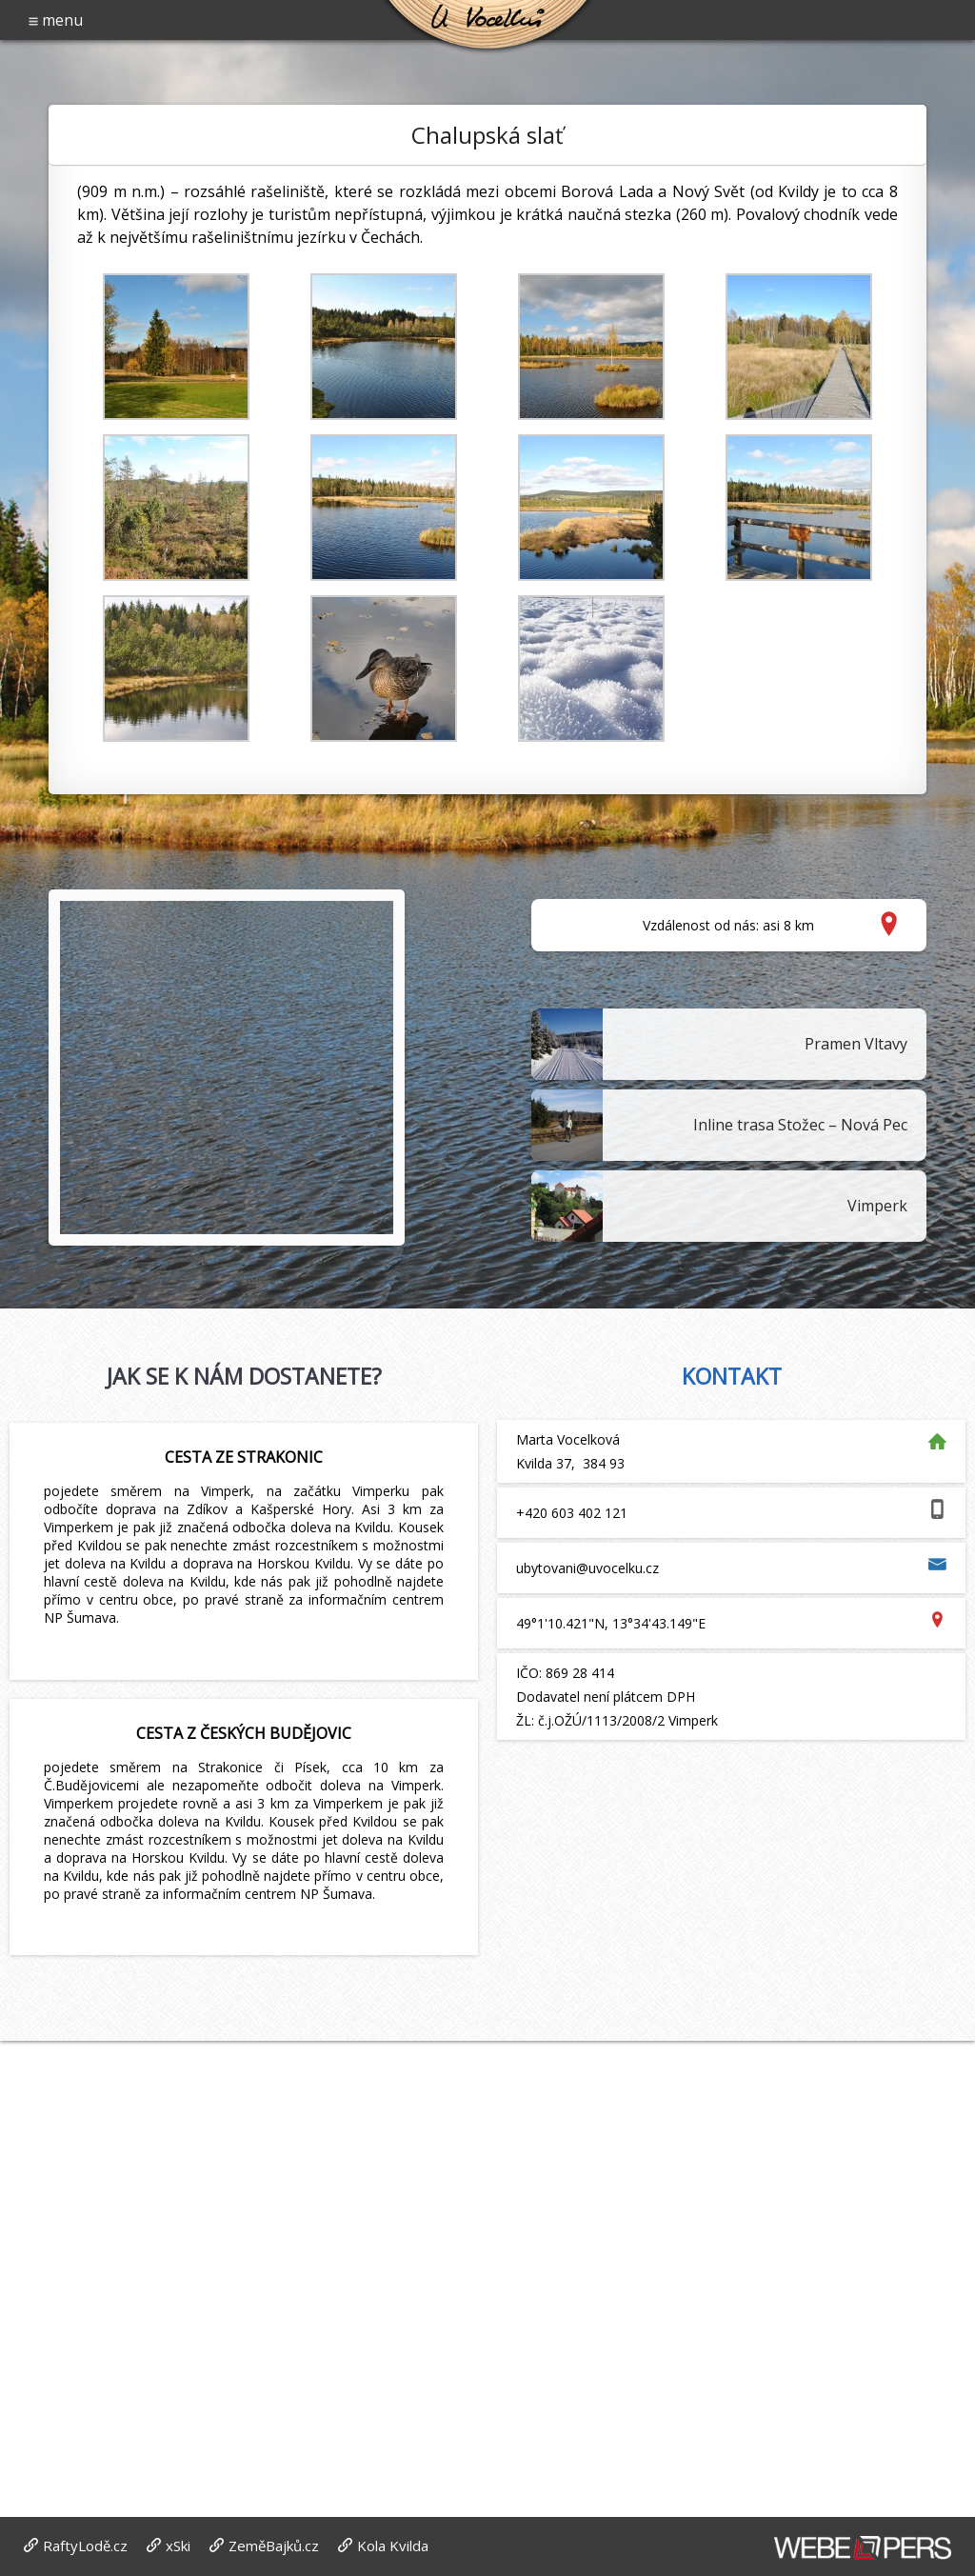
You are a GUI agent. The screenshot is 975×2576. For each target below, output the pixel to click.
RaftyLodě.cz (85, 2545)
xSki (178, 2545)
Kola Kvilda (392, 2545)
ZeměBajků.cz (274, 2545)
